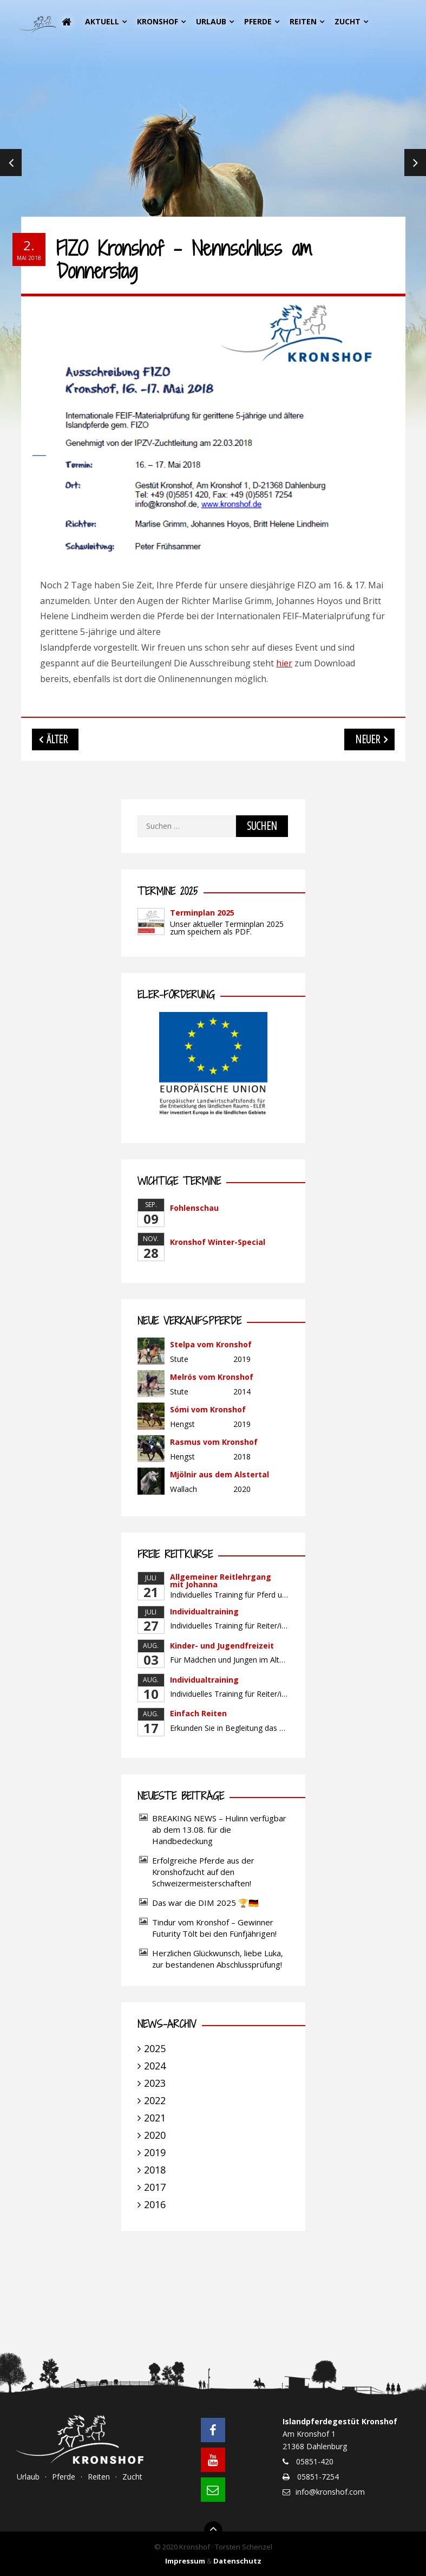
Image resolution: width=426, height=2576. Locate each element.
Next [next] (415, 162)
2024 (155, 2065)
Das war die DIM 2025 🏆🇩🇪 (205, 1902)
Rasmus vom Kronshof (214, 1442)
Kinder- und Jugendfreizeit (222, 1645)
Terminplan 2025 (202, 912)
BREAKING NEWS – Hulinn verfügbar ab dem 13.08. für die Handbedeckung (219, 1829)
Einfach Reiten (198, 1713)
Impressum (185, 2561)
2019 (155, 2152)
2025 (155, 2048)
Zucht (348, 21)
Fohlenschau (194, 1208)
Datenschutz (237, 2561)
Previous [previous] (11, 162)
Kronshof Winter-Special (217, 1242)
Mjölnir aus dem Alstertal (219, 1474)
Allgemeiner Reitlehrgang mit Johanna (220, 1580)
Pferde (258, 21)
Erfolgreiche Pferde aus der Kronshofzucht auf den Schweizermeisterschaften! (203, 1872)
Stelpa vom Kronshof (211, 1344)
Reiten (303, 21)
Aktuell (102, 21)
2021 (155, 2117)
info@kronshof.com (330, 2492)
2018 (155, 2169)
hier (284, 663)
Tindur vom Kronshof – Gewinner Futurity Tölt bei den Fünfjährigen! (214, 1928)
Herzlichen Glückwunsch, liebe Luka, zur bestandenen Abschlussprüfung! (217, 1959)
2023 (155, 2083)
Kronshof (157, 21)
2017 (155, 2187)
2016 (155, 2204)
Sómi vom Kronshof (208, 1409)
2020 (155, 2135)
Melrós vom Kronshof (211, 1377)
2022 (155, 2100)
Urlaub (211, 21)
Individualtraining (204, 1611)
